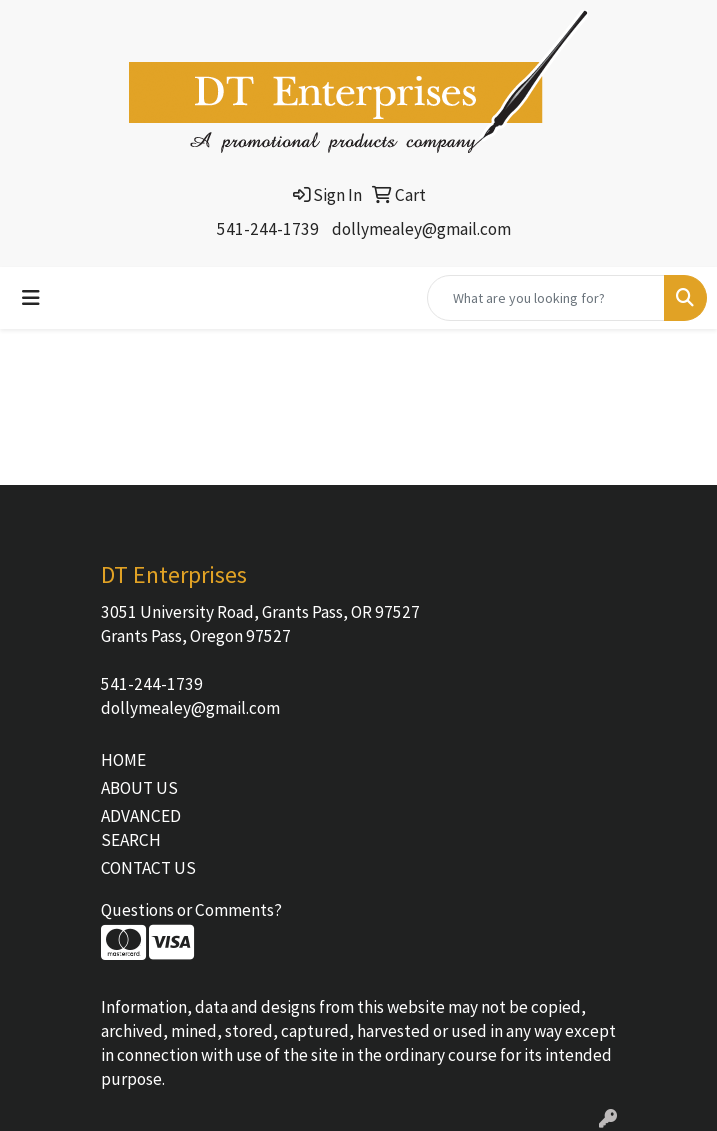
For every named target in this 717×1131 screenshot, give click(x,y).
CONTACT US (148, 868)
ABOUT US (139, 788)
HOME (123, 760)
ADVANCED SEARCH (141, 828)
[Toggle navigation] (31, 298)
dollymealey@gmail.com (421, 229)
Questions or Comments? (191, 910)
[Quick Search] (546, 298)
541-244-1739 (268, 229)
